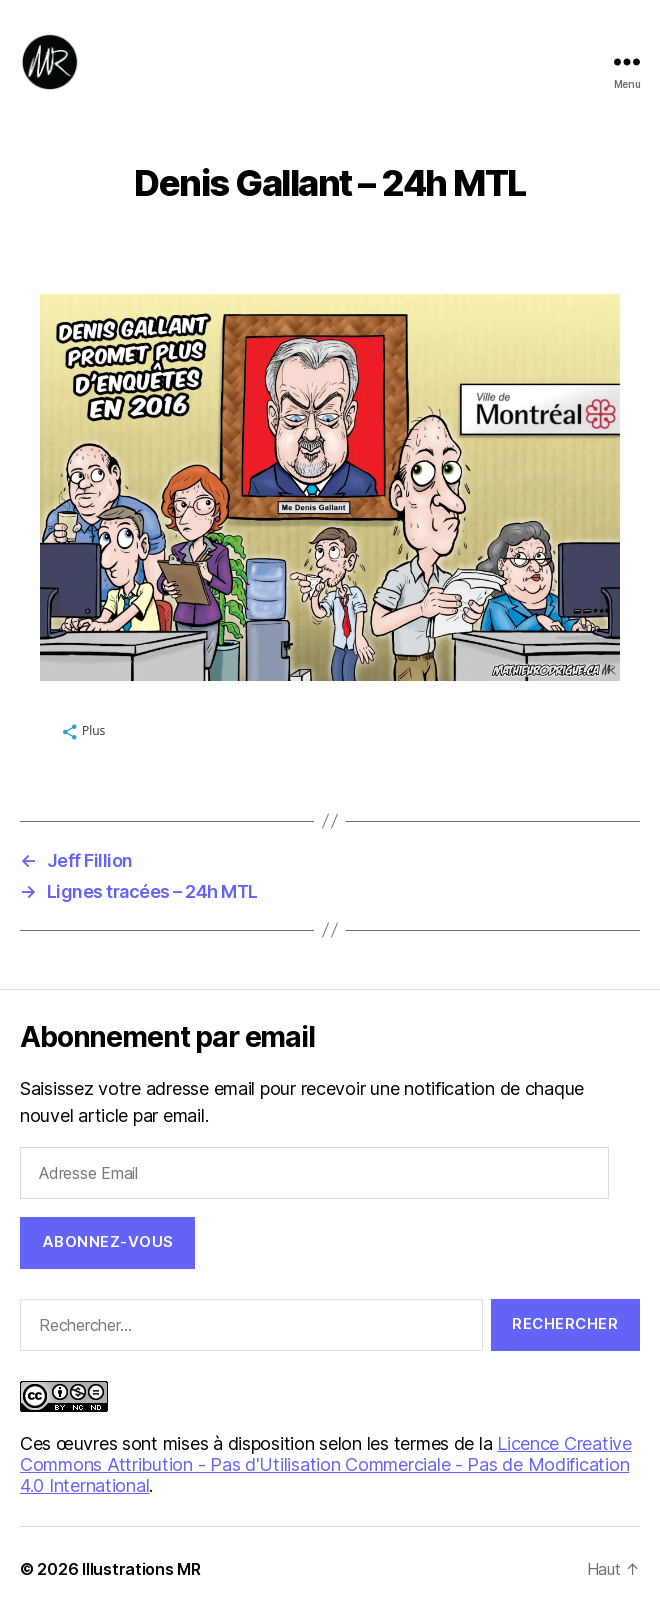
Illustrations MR (141, 1569)
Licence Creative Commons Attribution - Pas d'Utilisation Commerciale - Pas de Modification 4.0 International (326, 1464)
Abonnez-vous (108, 1241)
